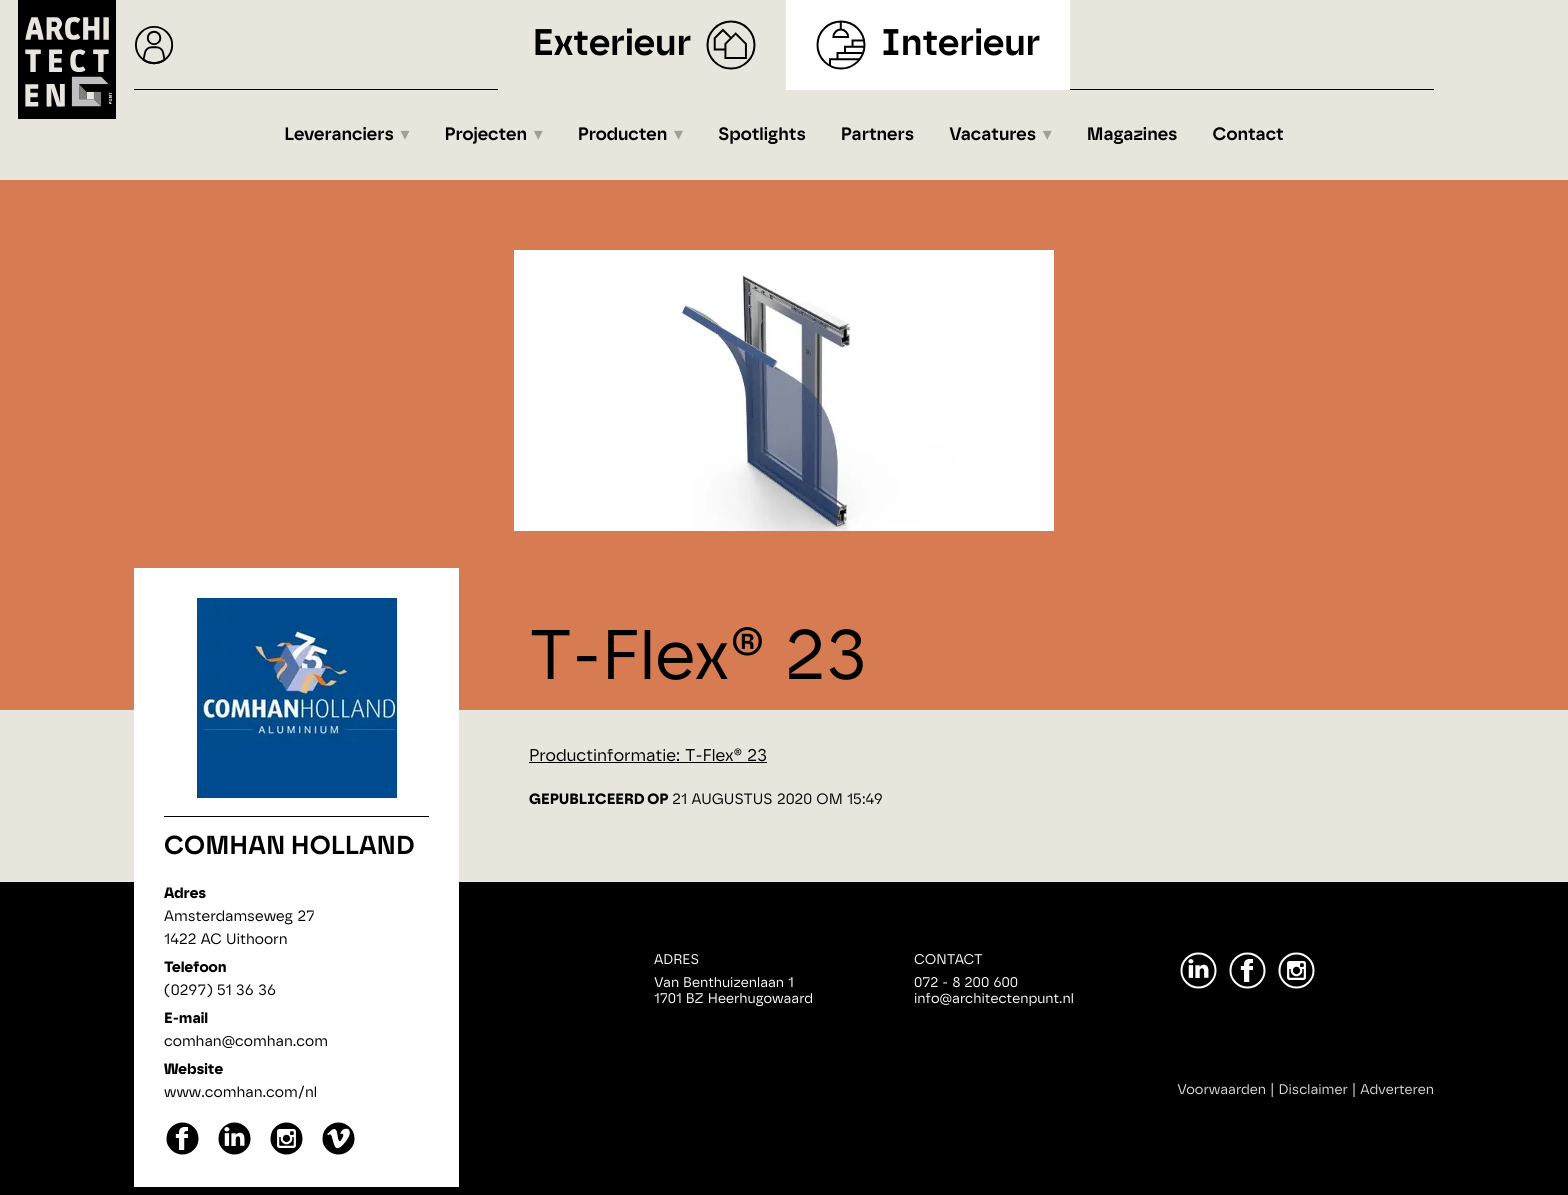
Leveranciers (339, 135)
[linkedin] (234, 1152)
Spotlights (762, 135)
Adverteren (1397, 1090)
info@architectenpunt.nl (994, 999)
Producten (623, 135)
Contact (1248, 135)
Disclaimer (1313, 1090)
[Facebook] (1247, 970)
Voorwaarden (1221, 1090)
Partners (877, 135)
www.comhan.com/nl (240, 1092)
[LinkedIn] (1198, 970)
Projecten (486, 135)
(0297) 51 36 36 (220, 990)
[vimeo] (338, 1152)
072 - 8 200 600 (966, 983)
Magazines (1132, 135)
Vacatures (992, 135)
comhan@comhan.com (246, 1041)
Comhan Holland (289, 847)
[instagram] (286, 1152)
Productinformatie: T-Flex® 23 (648, 756)
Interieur (960, 44)
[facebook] (182, 1152)
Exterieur (612, 44)
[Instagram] (1296, 970)
